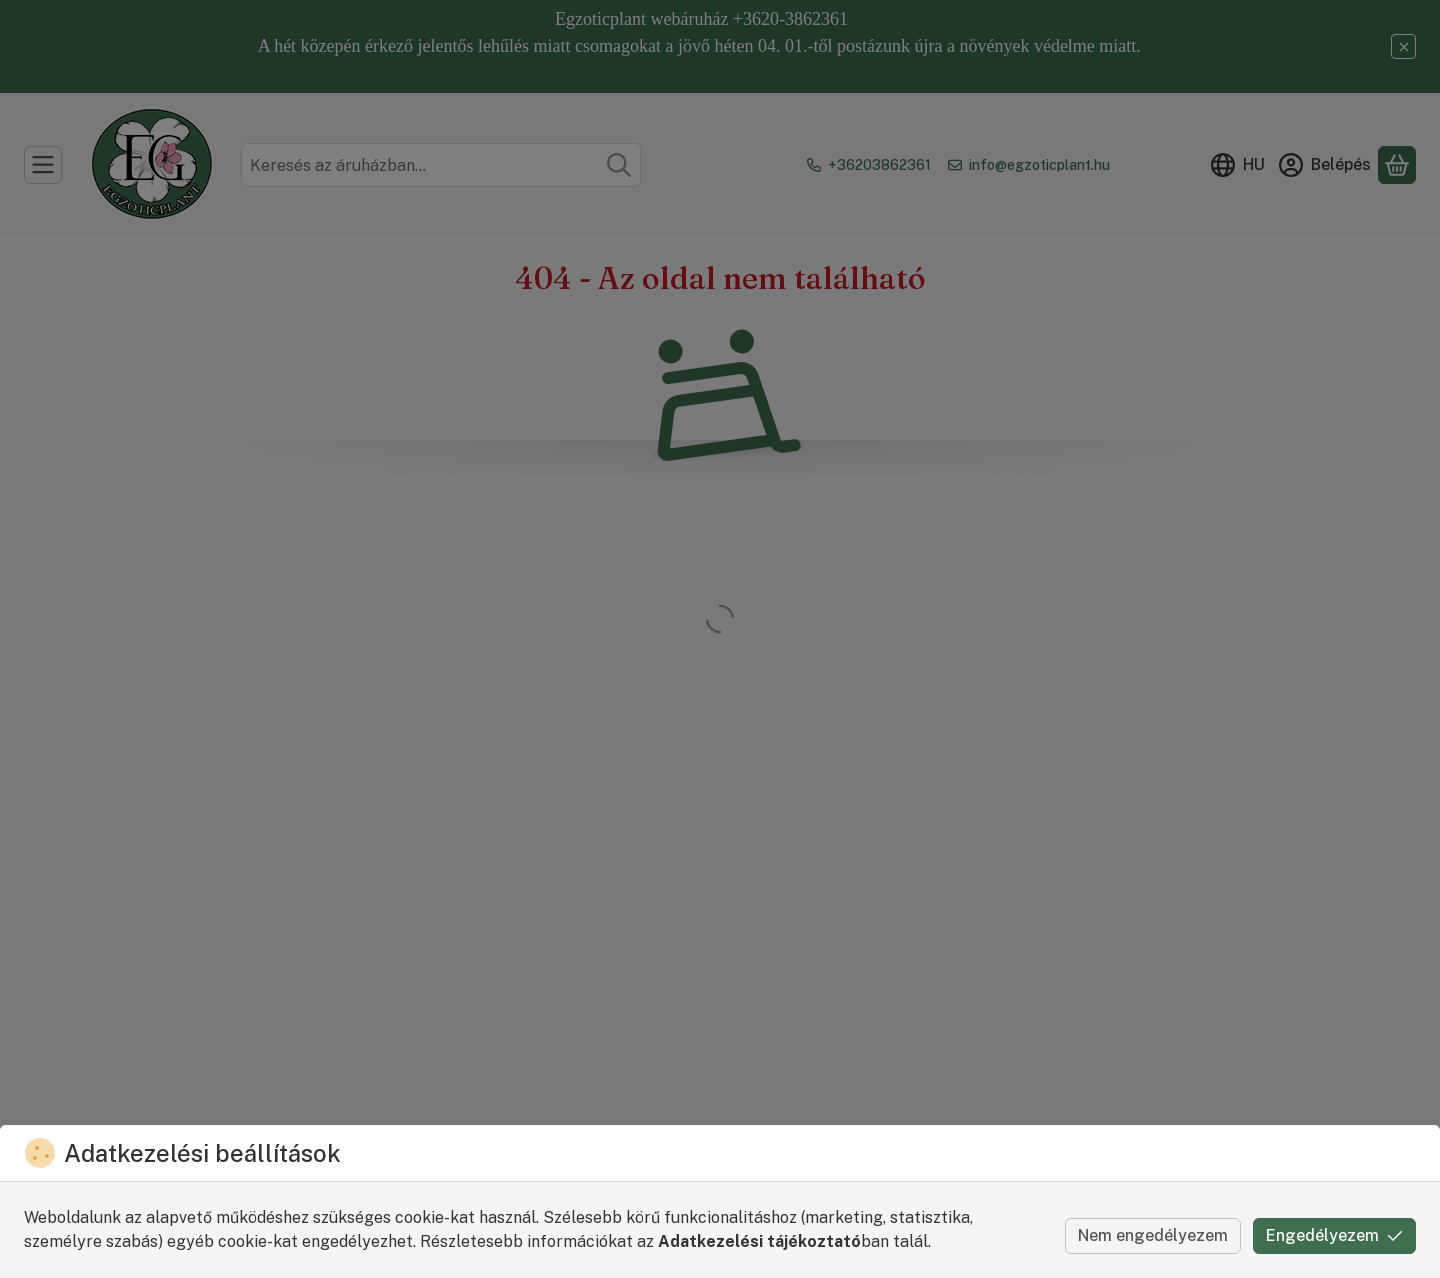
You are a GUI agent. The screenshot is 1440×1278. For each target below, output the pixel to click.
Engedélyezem (1334, 1235)
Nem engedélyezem (1153, 1235)
